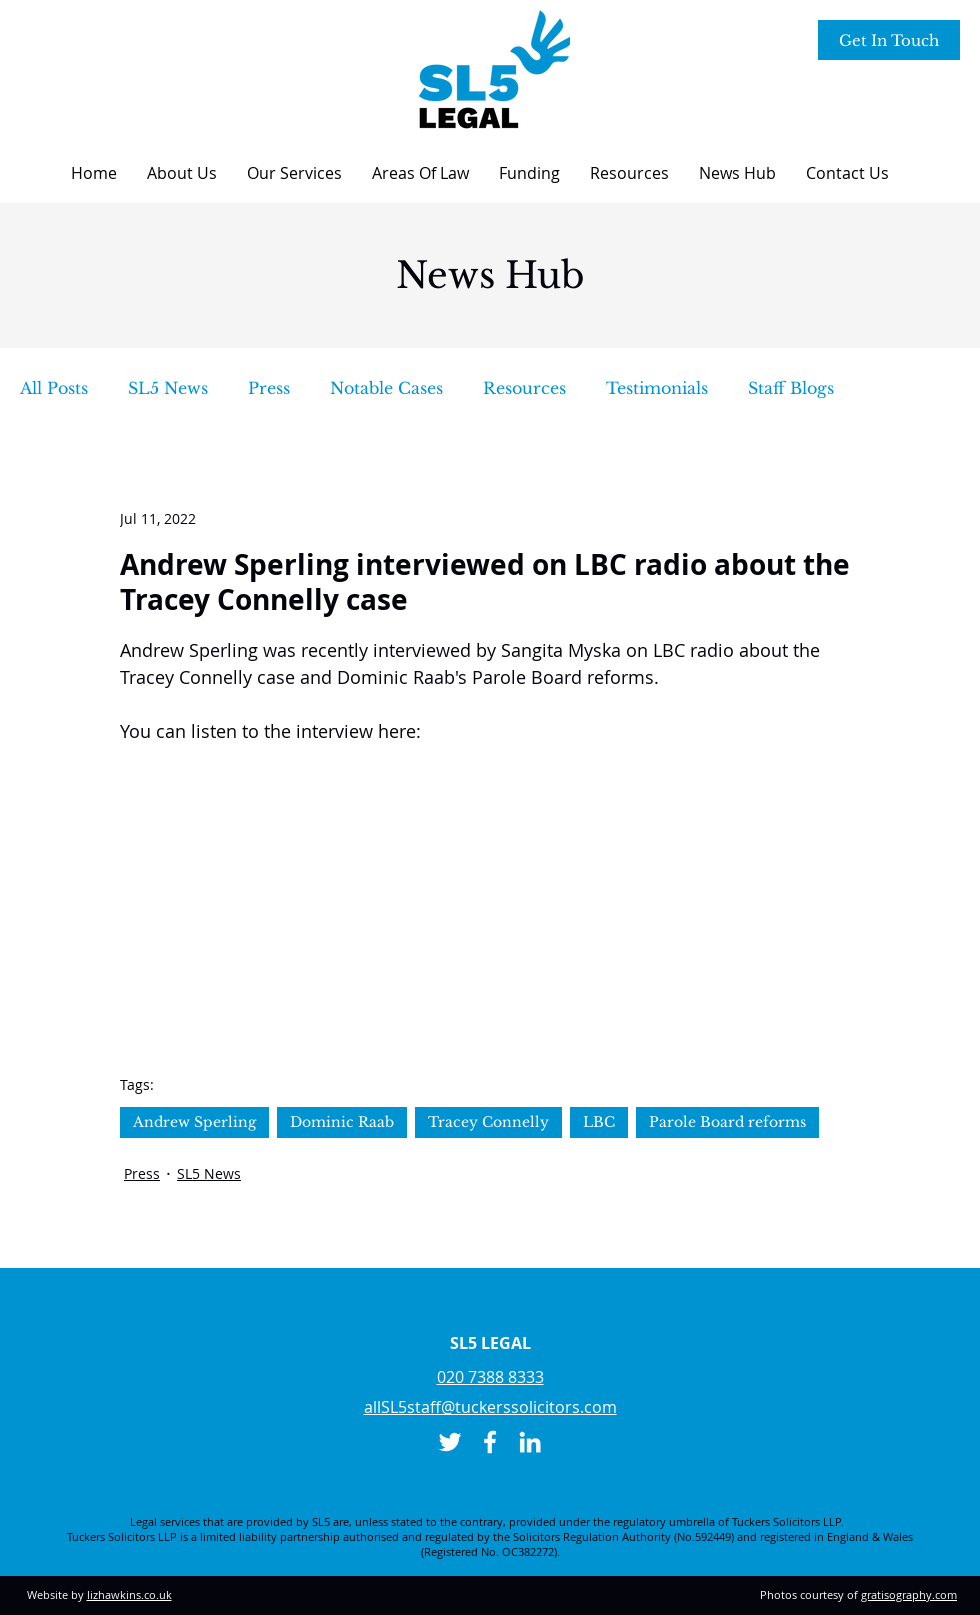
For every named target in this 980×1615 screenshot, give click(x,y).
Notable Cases (386, 388)
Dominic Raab (342, 1122)
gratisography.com (909, 1594)
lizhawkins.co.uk (129, 1594)
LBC (599, 1122)
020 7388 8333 (490, 1377)
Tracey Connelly (488, 1122)
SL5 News (168, 388)
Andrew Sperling (194, 1122)
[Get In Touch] (889, 40)
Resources (524, 388)
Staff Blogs (791, 388)
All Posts (54, 388)
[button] (182, 173)
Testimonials (657, 388)
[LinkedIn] (530, 1442)
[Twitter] (450, 1442)
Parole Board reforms (727, 1122)
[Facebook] (490, 1442)
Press (269, 388)
